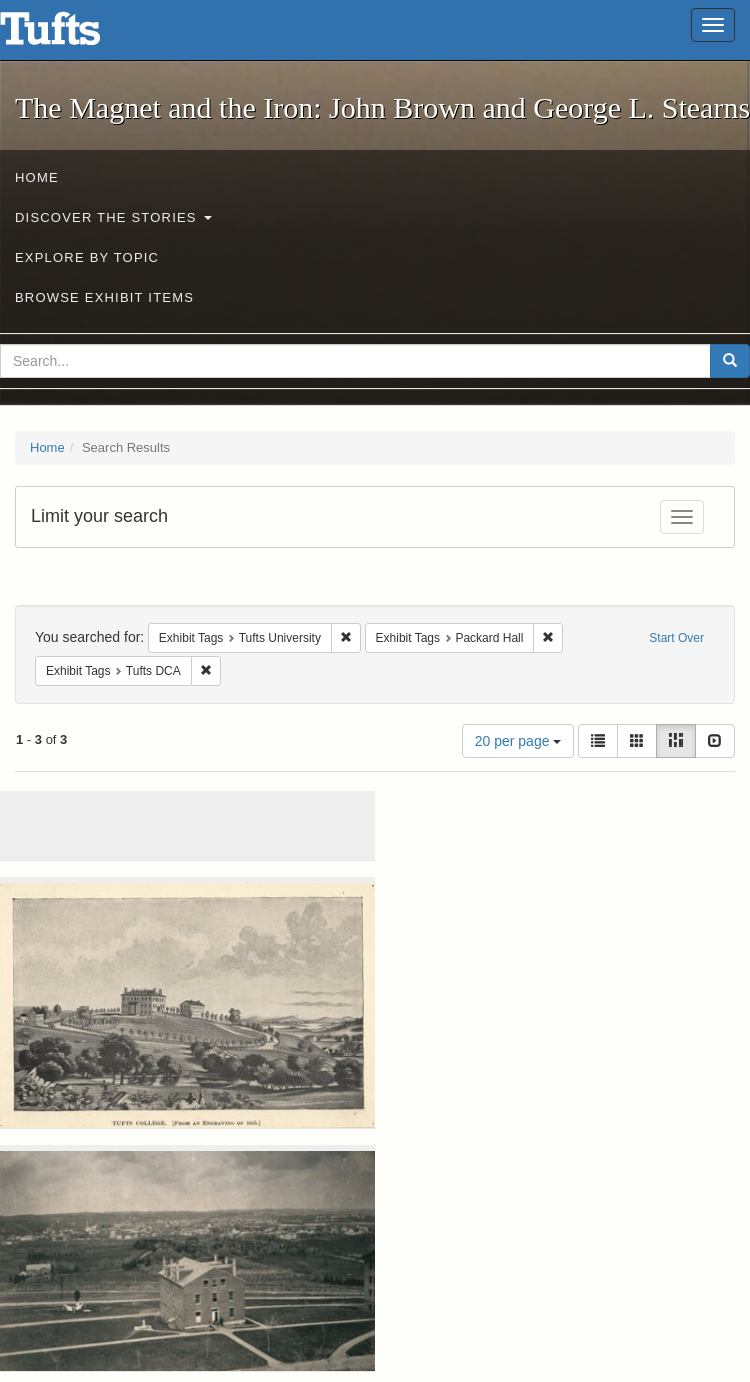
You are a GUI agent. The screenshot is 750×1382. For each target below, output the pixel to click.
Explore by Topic (87, 257)
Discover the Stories (113, 217)
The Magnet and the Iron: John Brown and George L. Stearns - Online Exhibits (75, 35)
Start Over (676, 638)
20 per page (518, 741)
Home (37, 177)
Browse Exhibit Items (104, 297)
